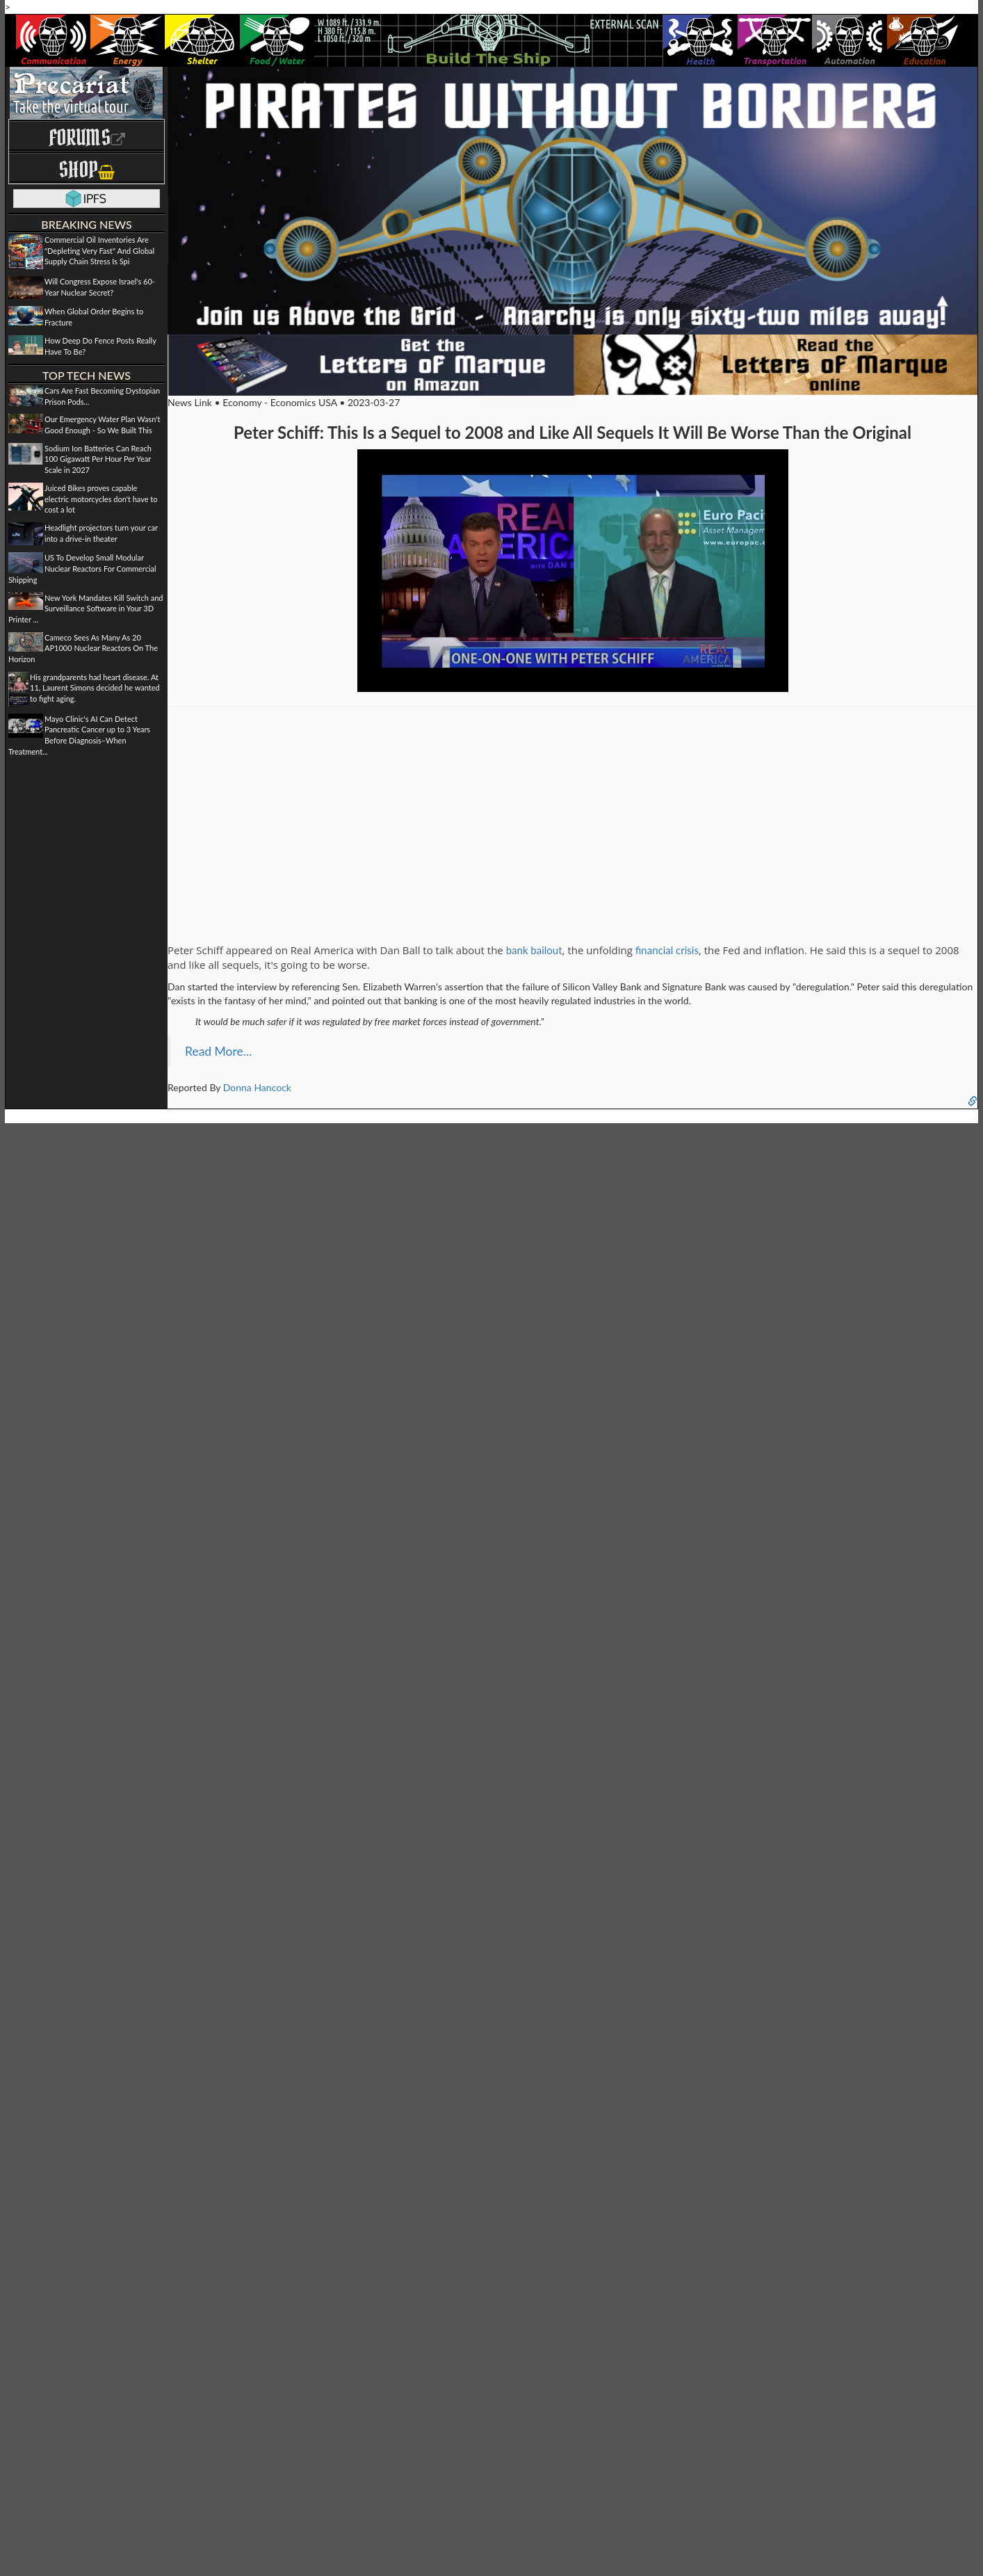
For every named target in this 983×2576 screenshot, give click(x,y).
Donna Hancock (257, 1087)
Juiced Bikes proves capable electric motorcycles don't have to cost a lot (100, 498)
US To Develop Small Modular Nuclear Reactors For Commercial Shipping (82, 568)
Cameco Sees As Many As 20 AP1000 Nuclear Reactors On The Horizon (83, 648)
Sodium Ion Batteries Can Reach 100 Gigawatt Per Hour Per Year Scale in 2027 (98, 459)
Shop (86, 169)
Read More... (218, 1051)
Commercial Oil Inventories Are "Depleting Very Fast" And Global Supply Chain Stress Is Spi (99, 250)
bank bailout (534, 950)
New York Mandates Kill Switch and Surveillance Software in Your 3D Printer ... (85, 608)
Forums (87, 137)
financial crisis (667, 950)
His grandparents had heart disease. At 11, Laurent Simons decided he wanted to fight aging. (95, 688)
